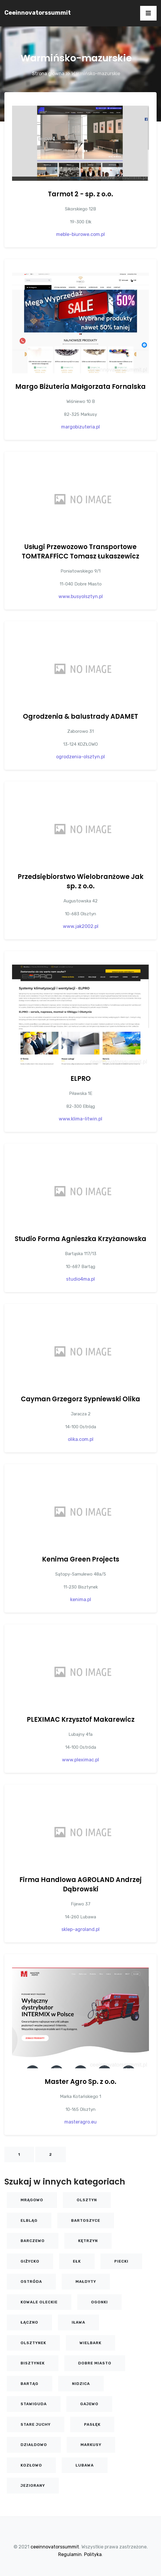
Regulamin (70, 2554)
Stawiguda (34, 2404)
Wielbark (90, 2343)
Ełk (77, 2261)
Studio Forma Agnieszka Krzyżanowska (80, 1238)
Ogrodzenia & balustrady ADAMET (80, 716)
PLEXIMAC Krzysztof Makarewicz (81, 1719)
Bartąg (29, 2383)
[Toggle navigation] (148, 13)
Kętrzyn (88, 2241)
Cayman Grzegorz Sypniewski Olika (80, 1399)
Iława (78, 2322)
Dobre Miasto (94, 2363)
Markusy (90, 2444)
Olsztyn (87, 2200)
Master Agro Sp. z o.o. (80, 2081)
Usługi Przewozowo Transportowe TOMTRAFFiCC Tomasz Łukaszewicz (80, 551)
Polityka (93, 2554)
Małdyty (86, 2281)
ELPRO (81, 1078)
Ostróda (31, 2281)
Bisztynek (33, 2363)
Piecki (121, 2261)
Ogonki (99, 2302)
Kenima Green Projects (80, 1559)
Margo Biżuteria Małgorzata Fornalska (80, 386)
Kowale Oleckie (39, 2302)
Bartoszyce (85, 2220)
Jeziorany (33, 2485)
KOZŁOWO (31, 2465)
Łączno (29, 2322)
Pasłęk (92, 2424)
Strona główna (48, 73)
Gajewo (89, 2404)
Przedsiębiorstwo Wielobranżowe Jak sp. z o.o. (80, 881)
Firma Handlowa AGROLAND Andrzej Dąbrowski (80, 1884)
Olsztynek (33, 2343)
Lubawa (85, 2465)
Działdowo (34, 2444)
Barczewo (33, 2241)
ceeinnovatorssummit (37, 12)
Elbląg (29, 2220)
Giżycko (30, 2261)
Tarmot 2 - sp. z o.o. (80, 194)
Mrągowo (32, 2200)
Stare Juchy (36, 2424)
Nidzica (81, 2383)
